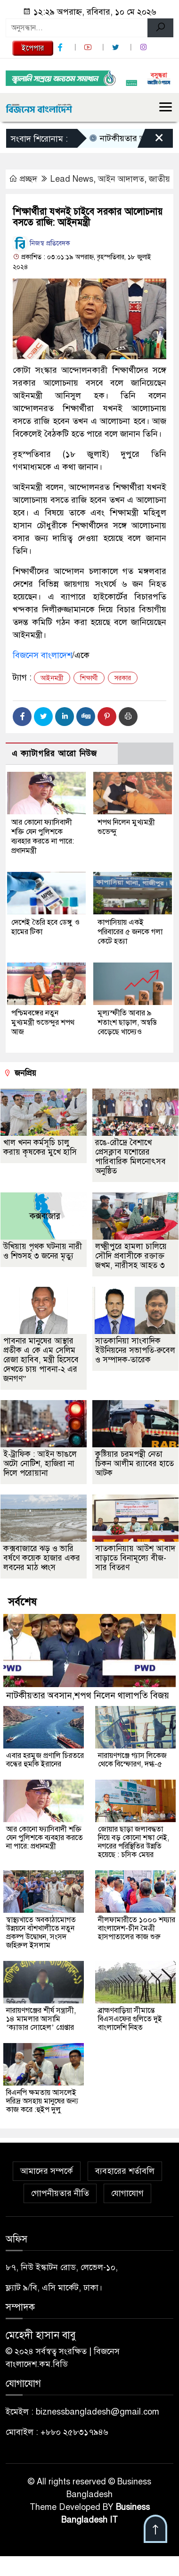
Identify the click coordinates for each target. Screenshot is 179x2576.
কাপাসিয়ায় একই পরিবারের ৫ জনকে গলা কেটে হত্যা (130, 932)
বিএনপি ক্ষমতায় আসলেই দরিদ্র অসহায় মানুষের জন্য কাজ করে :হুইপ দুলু (42, 2101)
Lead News (71, 179)
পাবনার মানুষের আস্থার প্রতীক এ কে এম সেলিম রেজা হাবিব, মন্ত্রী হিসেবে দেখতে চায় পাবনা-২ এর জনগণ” (41, 1360)
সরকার (122, 678)
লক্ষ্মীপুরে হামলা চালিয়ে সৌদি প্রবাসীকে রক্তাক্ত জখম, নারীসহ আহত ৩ (131, 1256)
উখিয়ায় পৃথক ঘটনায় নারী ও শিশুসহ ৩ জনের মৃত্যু (42, 1251)
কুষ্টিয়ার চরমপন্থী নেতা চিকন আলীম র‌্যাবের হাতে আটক (134, 1463)
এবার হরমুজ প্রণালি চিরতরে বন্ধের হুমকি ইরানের (45, 1760)
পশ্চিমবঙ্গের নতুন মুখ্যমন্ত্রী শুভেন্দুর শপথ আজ (42, 1022)
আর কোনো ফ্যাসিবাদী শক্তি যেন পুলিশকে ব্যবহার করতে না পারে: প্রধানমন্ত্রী (42, 836)
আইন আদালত (121, 179)
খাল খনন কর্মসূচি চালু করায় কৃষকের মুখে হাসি (40, 1147)
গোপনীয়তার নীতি (60, 2193)
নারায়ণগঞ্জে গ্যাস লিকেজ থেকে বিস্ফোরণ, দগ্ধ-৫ (132, 1760)
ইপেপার (33, 48)
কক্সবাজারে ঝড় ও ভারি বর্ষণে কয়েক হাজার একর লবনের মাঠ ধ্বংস (41, 1558)
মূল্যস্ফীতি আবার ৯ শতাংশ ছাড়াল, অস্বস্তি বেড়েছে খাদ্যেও (127, 1022)
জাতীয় (159, 179)
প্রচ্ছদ (24, 179)
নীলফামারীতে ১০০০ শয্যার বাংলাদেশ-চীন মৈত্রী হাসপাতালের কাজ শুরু (136, 1928)
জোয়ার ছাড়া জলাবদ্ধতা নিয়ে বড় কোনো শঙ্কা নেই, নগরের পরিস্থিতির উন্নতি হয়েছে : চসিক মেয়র (133, 1841)
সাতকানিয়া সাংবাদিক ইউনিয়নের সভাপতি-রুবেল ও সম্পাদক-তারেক (135, 1350)
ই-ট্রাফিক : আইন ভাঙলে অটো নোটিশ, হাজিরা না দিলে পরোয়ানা (40, 1463)
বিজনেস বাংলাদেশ (42, 655)
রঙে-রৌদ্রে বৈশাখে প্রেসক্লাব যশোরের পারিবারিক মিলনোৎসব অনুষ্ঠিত (130, 1157)
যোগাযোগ (127, 2193)
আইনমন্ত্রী (52, 678)
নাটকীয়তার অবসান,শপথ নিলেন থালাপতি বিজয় (87, 1695)
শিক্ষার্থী (89, 678)
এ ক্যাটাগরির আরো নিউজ (54, 754)
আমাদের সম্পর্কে (46, 2171)
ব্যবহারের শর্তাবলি (125, 2171)
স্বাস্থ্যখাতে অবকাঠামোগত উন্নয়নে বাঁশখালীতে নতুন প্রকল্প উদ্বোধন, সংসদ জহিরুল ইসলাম (41, 1932)
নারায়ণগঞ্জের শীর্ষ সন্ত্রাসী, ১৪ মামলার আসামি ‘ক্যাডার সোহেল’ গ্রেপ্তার (41, 2019)
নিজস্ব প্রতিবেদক (41, 243)
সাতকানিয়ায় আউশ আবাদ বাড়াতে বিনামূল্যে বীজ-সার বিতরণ (135, 1558)
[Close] (151, 140)
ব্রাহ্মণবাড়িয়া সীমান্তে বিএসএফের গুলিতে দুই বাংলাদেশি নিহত (130, 2019)
